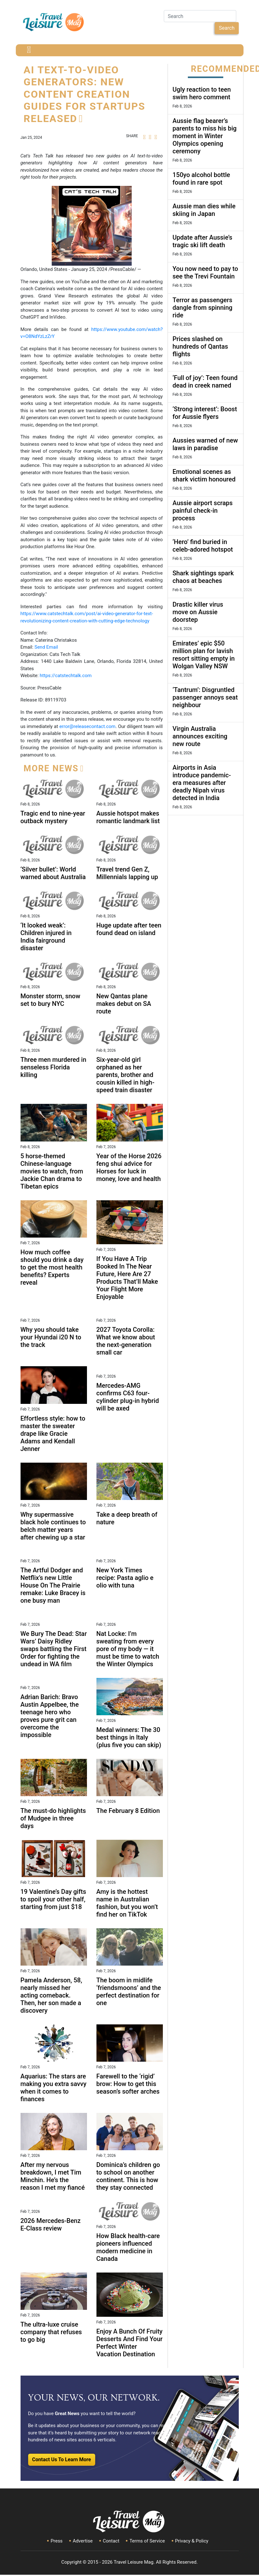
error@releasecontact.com (87, 726)
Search (226, 28)
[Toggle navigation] (29, 50)
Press (57, 2541)
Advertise (83, 2541)
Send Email (46, 647)
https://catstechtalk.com (66, 675)
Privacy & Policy (191, 2541)
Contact (111, 2541)
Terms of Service (147, 2541)
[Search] (200, 16)
